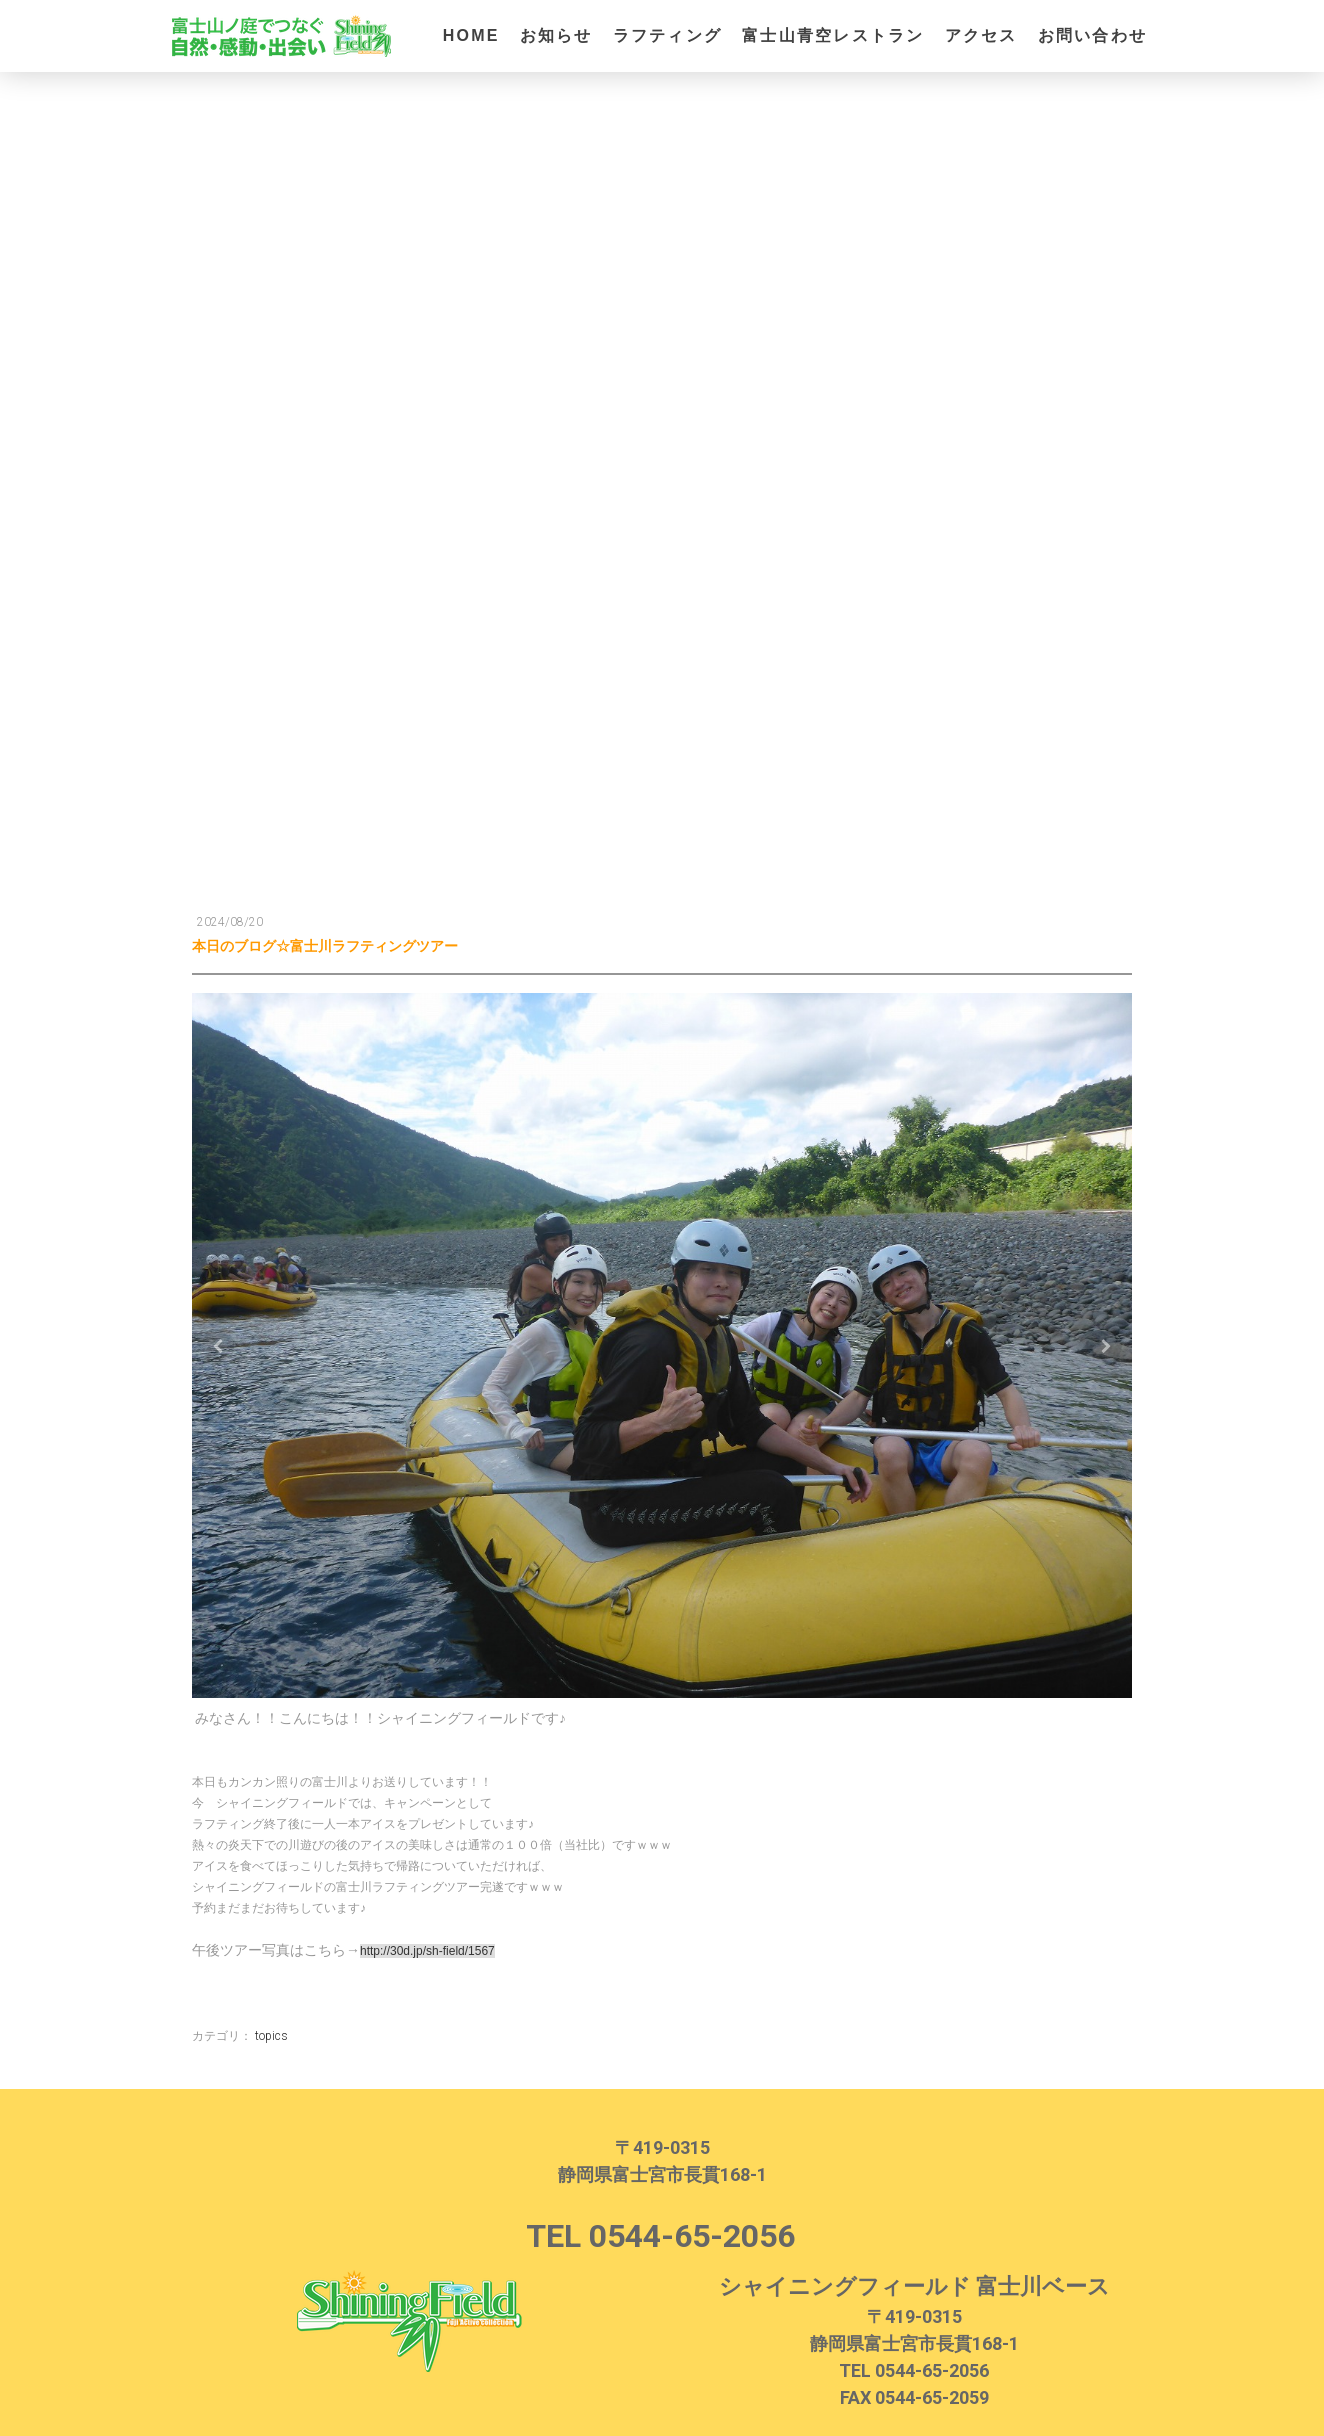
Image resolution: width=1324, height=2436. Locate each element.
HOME (471, 35)
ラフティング (667, 35)
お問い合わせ (1092, 35)
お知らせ (556, 35)
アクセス (981, 35)
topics (271, 2023)
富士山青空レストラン (833, 35)
